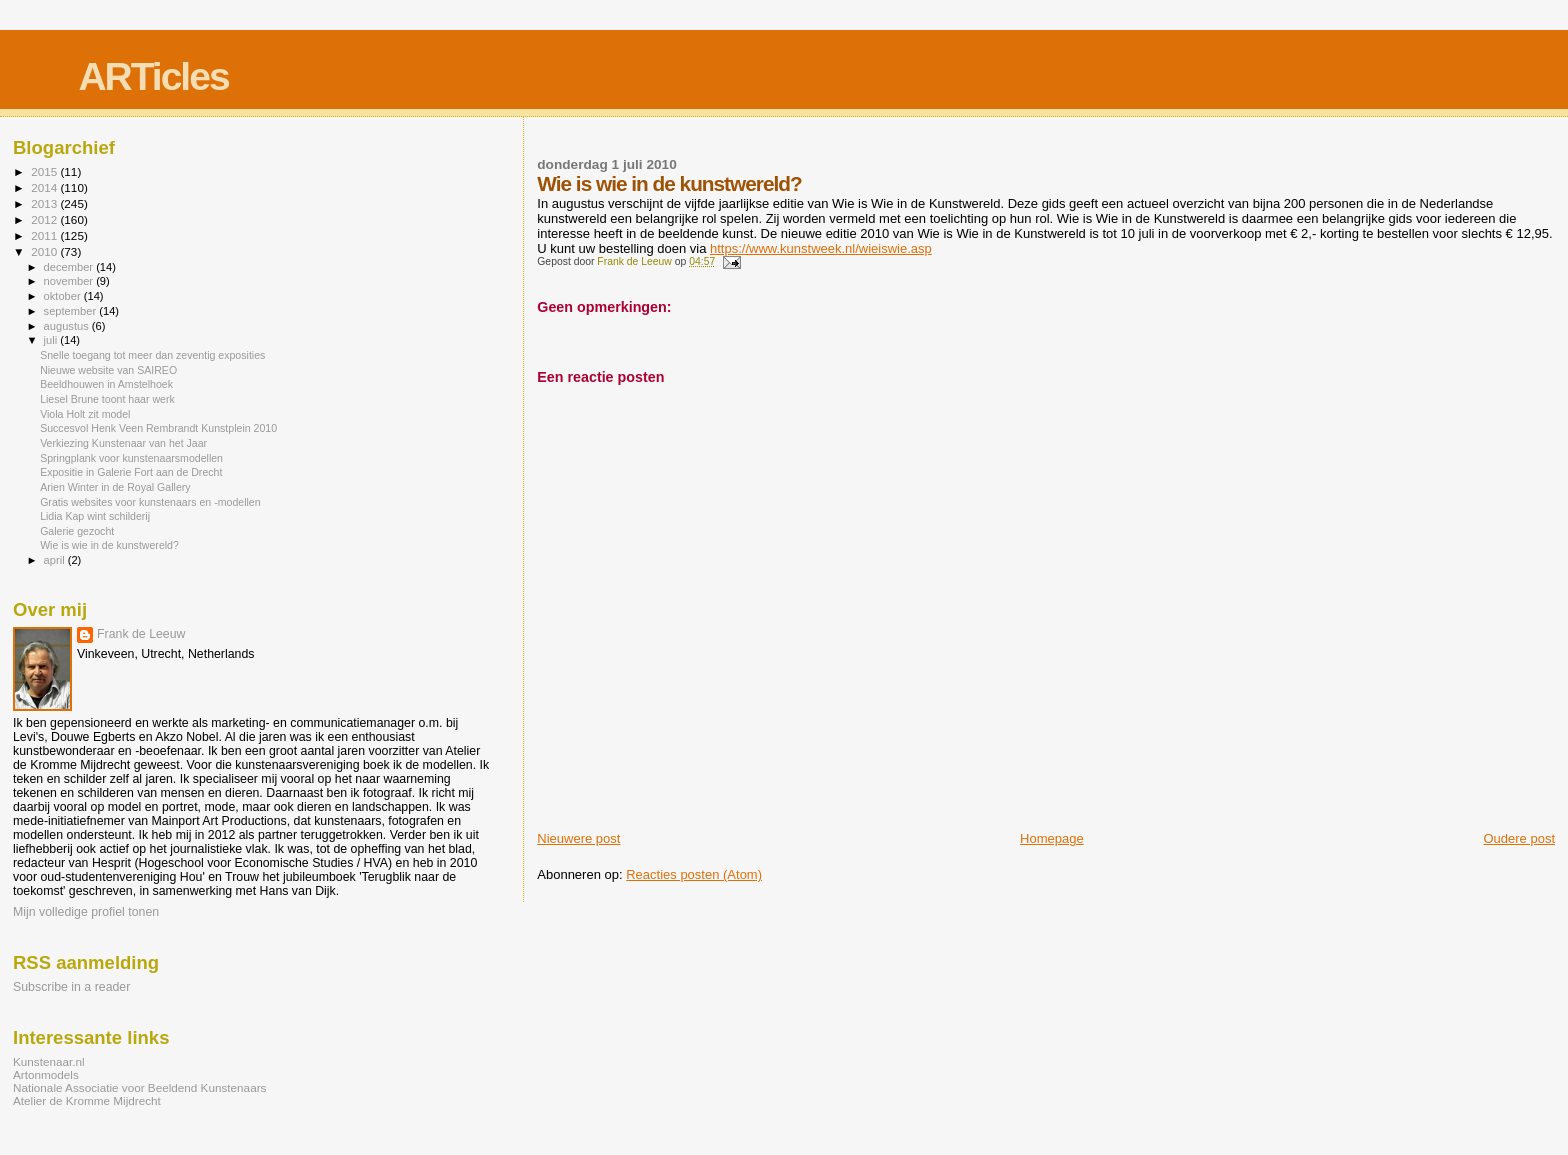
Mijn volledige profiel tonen (86, 912)
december (70, 267)
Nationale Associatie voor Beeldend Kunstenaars (139, 1087)
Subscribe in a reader (71, 987)
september (72, 311)
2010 (45, 251)
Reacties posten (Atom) (694, 874)
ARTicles (153, 76)
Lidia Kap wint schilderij (95, 516)
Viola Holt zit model (85, 414)
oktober (64, 296)
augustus (68, 326)
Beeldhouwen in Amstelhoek (106, 384)
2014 (45, 187)
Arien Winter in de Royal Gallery (115, 487)
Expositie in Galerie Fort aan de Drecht (131, 472)
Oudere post (1519, 838)
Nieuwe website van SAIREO (108, 370)
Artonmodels (46, 1074)
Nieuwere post (578, 838)
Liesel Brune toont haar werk (107, 399)
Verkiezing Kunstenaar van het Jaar (123, 443)
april (56, 560)
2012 (45, 219)
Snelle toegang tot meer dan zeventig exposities (152, 355)
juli (52, 340)
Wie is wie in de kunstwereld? (109, 545)
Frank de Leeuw (141, 634)
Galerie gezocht (77, 531)
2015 (45, 171)
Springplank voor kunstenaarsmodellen (131, 458)
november (70, 281)
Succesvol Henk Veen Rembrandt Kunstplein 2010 (158, 428)
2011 (45, 235)
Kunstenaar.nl (49, 1061)
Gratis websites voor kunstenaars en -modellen (150, 502)
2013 (45, 203)
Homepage (1052, 838)
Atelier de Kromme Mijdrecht (87, 1100)
